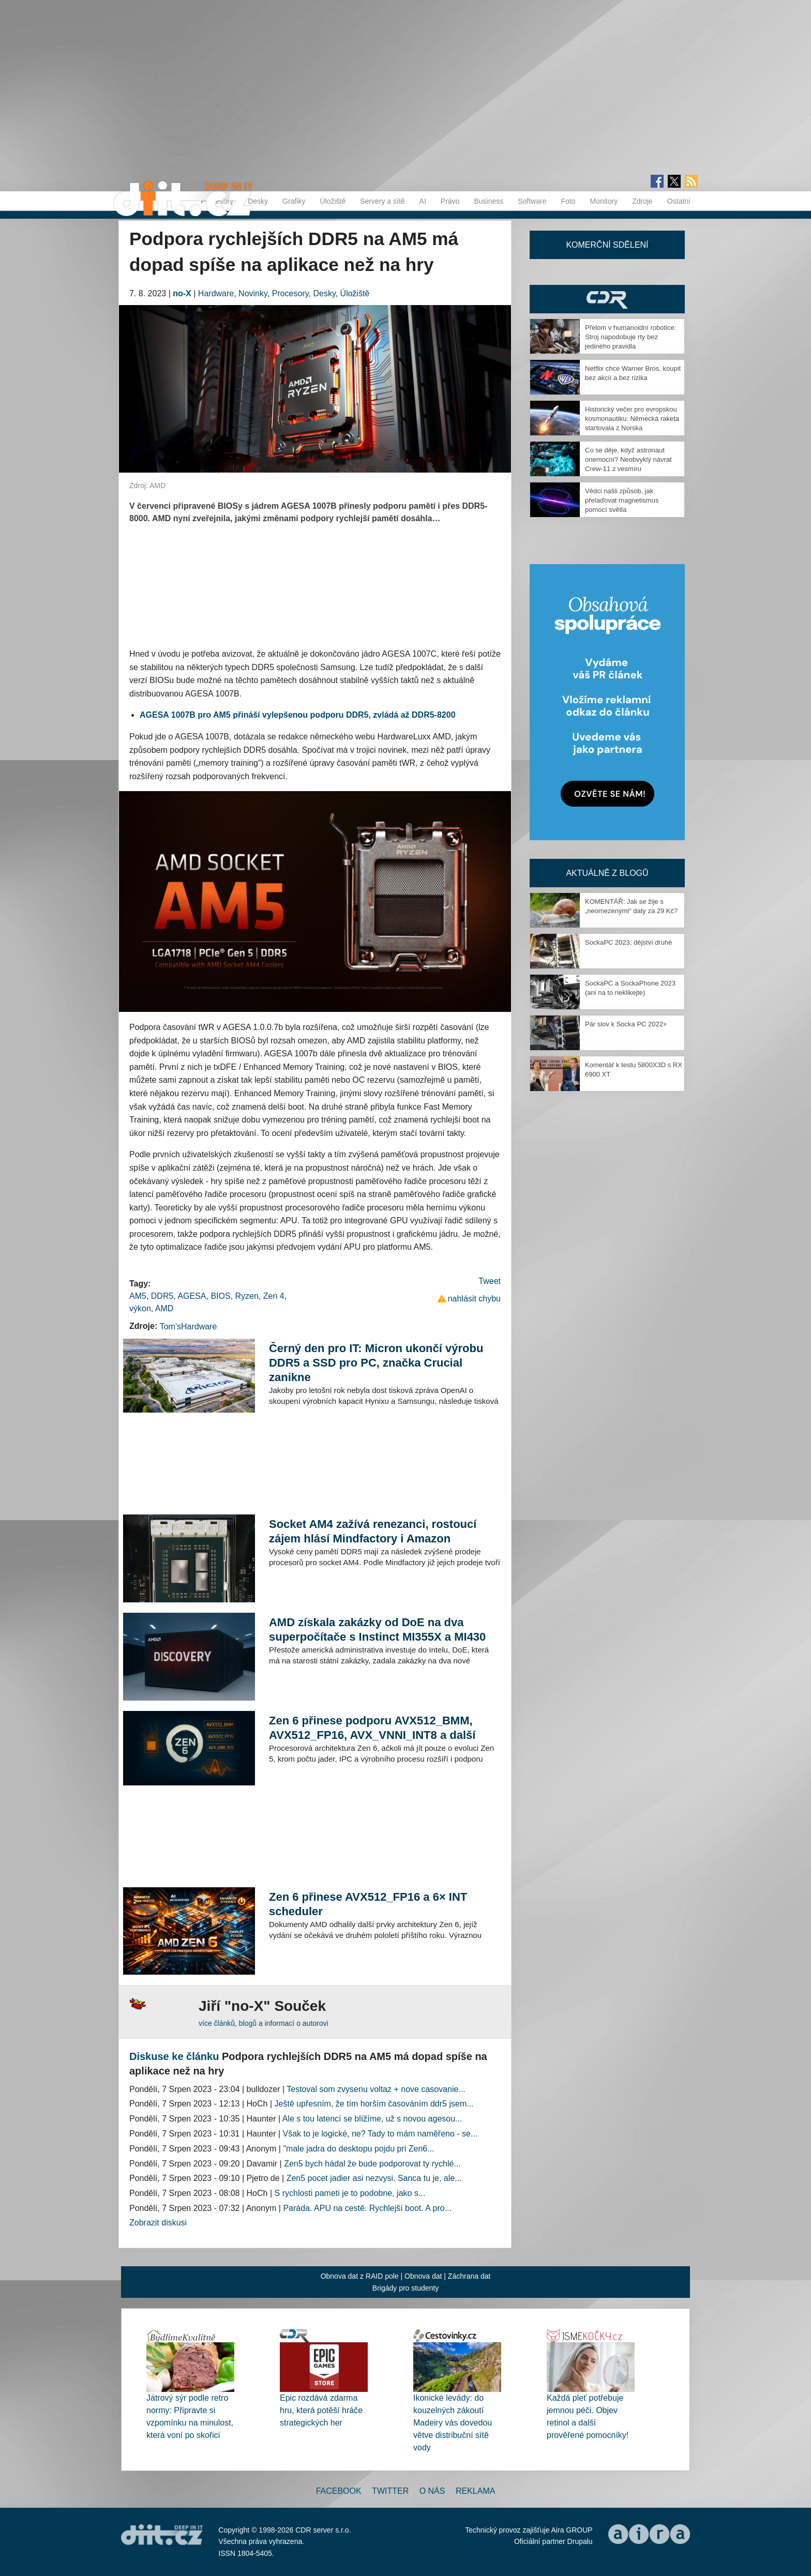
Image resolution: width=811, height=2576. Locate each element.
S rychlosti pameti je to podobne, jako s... (350, 2193)
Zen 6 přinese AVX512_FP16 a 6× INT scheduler (368, 1904)
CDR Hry (607, 299)
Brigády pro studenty (405, 2288)
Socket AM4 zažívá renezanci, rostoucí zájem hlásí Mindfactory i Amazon (372, 1531)
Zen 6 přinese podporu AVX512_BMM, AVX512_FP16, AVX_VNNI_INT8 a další (372, 1727)
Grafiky (293, 201)
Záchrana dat (469, 2276)
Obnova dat (423, 2276)
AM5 (137, 1296)
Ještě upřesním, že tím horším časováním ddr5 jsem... (374, 2103)
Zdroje (642, 201)
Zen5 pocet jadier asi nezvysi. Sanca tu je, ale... (374, 2178)
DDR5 (162, 1296)
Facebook (339, 2491)
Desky (258, 201)
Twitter (390, 2491)
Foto (568, 201)
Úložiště (333, 201)
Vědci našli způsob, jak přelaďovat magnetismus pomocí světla (621, 500)
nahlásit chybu (474, 1298)
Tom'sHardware (188, 1326)
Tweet (489, 1281)
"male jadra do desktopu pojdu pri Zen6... (358, 2148)
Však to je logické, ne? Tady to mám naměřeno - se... (380, 2133)
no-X (182, 293)
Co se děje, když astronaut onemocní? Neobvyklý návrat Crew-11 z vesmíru (628, 459)
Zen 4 (273, 1296)
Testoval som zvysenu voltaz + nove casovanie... (376, 2089)
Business (488, 201)
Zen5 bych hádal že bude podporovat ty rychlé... (372, 2163)
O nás (432, 2491)
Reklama (475, 2491)
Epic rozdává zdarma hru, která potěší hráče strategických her (321, 2410)
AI (422, 201)
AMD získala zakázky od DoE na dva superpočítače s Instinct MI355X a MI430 (377, 1629)
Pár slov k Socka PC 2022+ (626, 1024)
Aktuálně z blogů (607, 873)
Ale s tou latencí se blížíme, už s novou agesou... (372, 2118)
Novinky (252, 293)
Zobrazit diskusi (158, 2222)
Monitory (604, 201)
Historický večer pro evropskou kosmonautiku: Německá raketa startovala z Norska (632, 418)
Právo (450, 201)
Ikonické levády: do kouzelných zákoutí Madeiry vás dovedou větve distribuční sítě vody (452, 2422)
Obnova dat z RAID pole (360, 2276)
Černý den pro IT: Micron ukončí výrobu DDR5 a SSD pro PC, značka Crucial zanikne (376, 1363)
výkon (140, 1308)
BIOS (220, 1296)
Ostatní (678, 201)
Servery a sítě (382, 201)
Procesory (290, 293)
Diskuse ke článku (174, 2056)
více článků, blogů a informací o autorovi (263, 2023)
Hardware (216, 293)
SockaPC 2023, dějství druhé (628, 942)
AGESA (191, 1296)
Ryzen (247, 1296)
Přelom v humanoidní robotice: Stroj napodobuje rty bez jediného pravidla (630, 337)
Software (532, 201)
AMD (164, 1308)
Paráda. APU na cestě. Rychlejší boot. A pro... (367, 2208)
